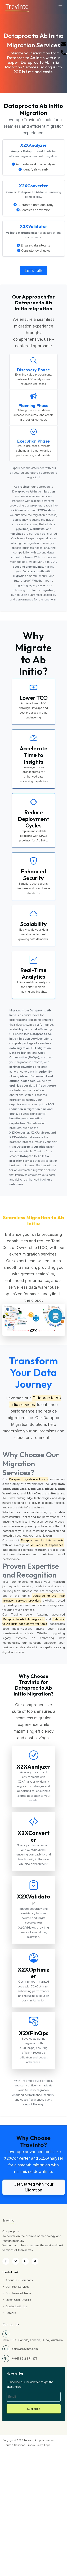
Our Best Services (17, 2293)
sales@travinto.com (25, 2355)
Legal (47, 2451)
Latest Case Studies (18, 2306)
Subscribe (33, 2415)
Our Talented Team (18, 2300)
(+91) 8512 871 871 (24, 2365)
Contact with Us (16, 2313)
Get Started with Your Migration (33, 2194)
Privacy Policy (35, 2451)
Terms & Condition (14, 2451)
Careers (11, 2319)
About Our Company (19, 2287)
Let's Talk (33, 272)
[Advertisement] (32, 2487)
